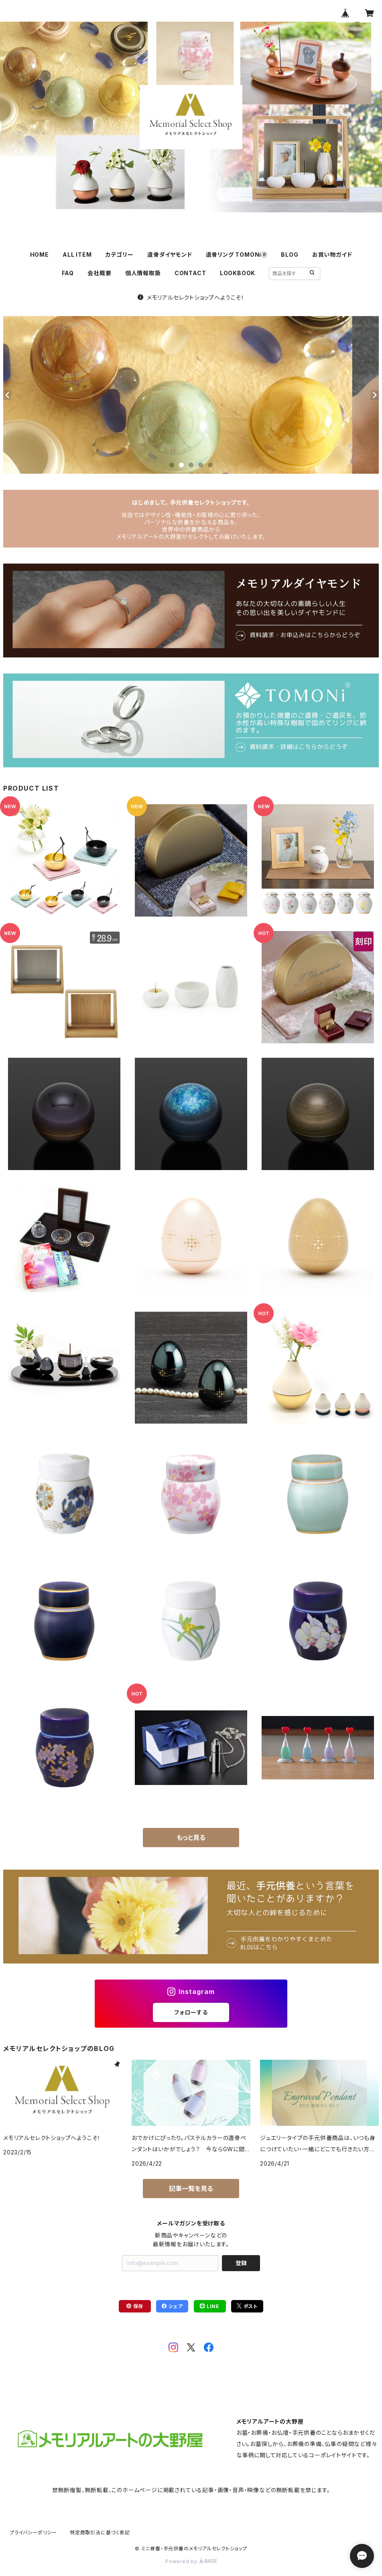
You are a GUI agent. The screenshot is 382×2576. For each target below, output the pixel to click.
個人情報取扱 (143, 273)
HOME (39, 254)
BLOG (289, 254)
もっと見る (191, 1838)
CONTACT (190, 273)
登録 (241, 2263)
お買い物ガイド (332, 254)
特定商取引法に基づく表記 (100, 2532)
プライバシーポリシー (33, 2532)
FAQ (68, 273)
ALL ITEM (77, 254)
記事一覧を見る (191, 2189)
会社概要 (99, 273)
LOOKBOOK (237, 273)
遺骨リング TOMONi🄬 (236, 254)
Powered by (191, 2561)
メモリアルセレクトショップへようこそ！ (191, 297)
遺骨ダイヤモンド (169, 254)
